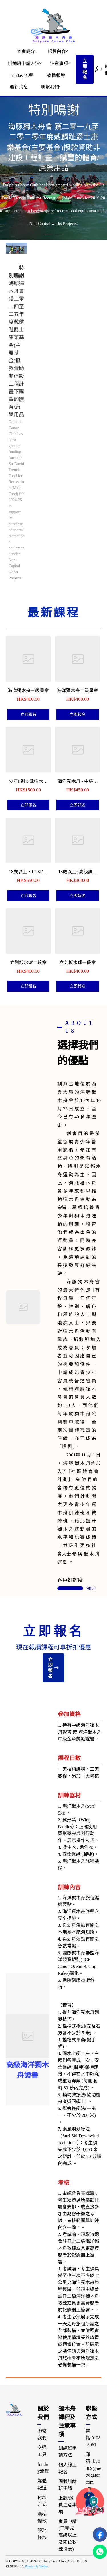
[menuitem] (26, 52)
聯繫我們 (50, 86)
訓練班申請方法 (24, 63)
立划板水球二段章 (28, 962)
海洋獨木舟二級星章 (77, 690)
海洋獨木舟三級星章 (28, 690)
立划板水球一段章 (77, 962)
